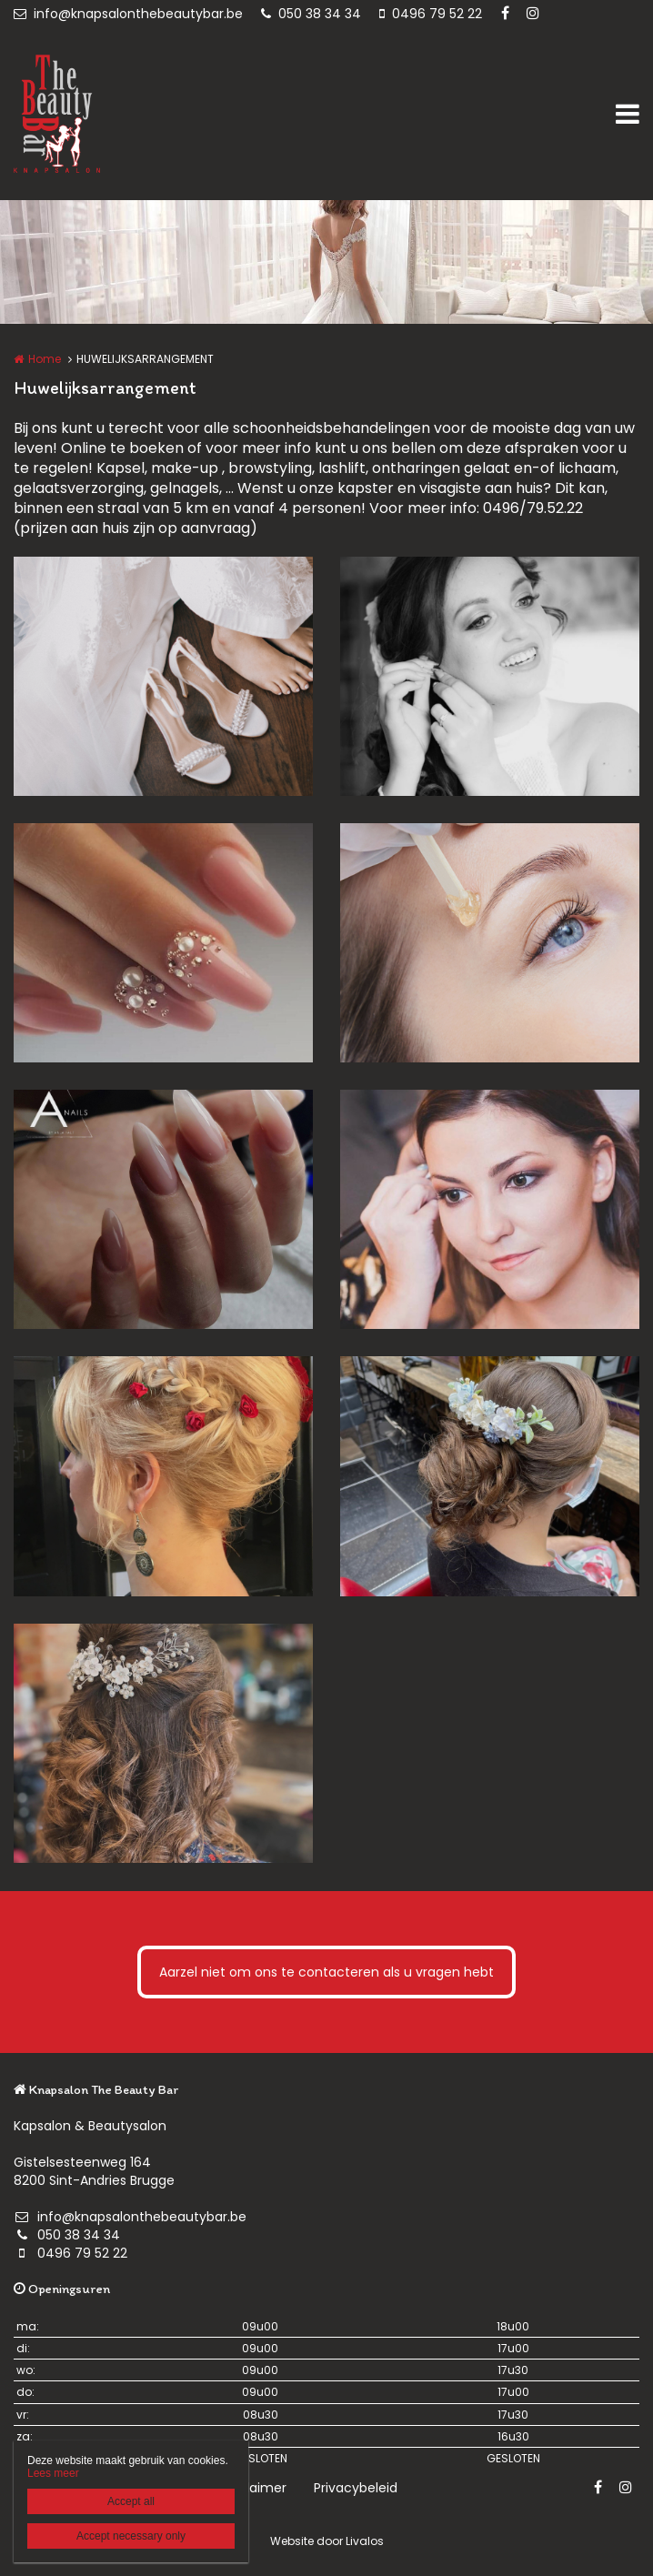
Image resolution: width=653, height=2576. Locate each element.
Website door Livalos (327, 2541)
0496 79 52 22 (430, 14)
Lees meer (53, 2473)
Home (44, 359)
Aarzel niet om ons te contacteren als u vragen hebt (326, 1972)
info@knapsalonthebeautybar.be (128, 14)
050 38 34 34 (311, 14)
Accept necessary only (131, 2536)
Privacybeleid (355, 2488)
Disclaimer (253, 2488)
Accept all (131, 2501)
